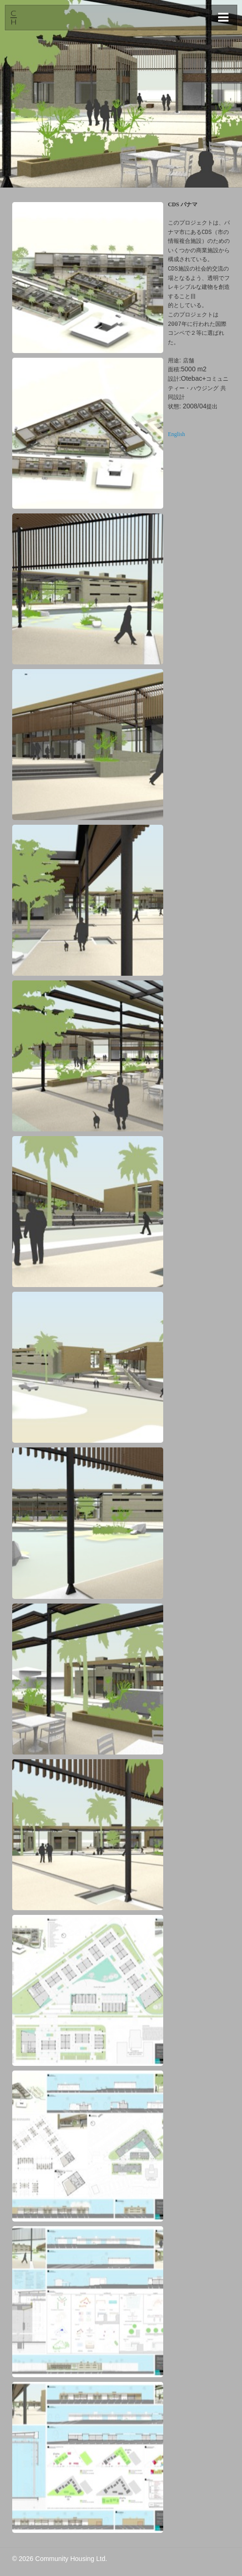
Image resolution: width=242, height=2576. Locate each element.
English (176, 434)
